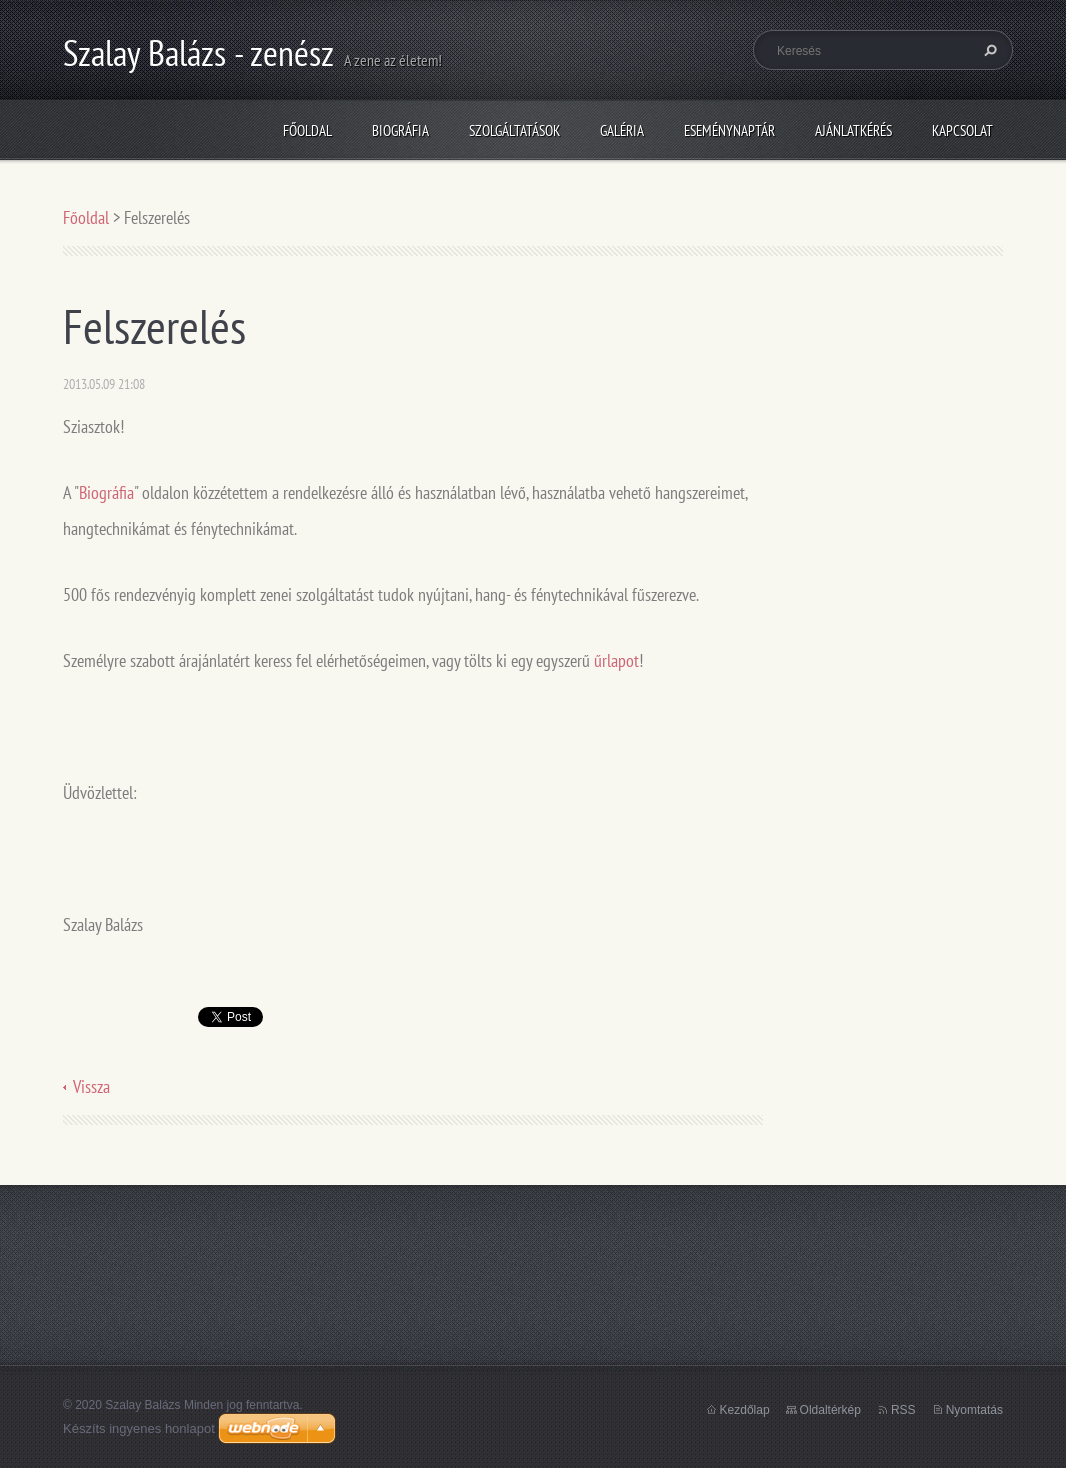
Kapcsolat (962, 130)
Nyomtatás (974, 1410)
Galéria (622, 130)
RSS (903, 1410)
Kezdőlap (745, 1410)
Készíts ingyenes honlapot (139, 1428)
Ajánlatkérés (853, 130)
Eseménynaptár (729, 130)
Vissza (91, 1086)
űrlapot (616, 660)
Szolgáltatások (514, 130)
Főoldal (307, 130)
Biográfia (400, 130)
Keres (988, 50)
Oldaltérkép (830, 1410)
